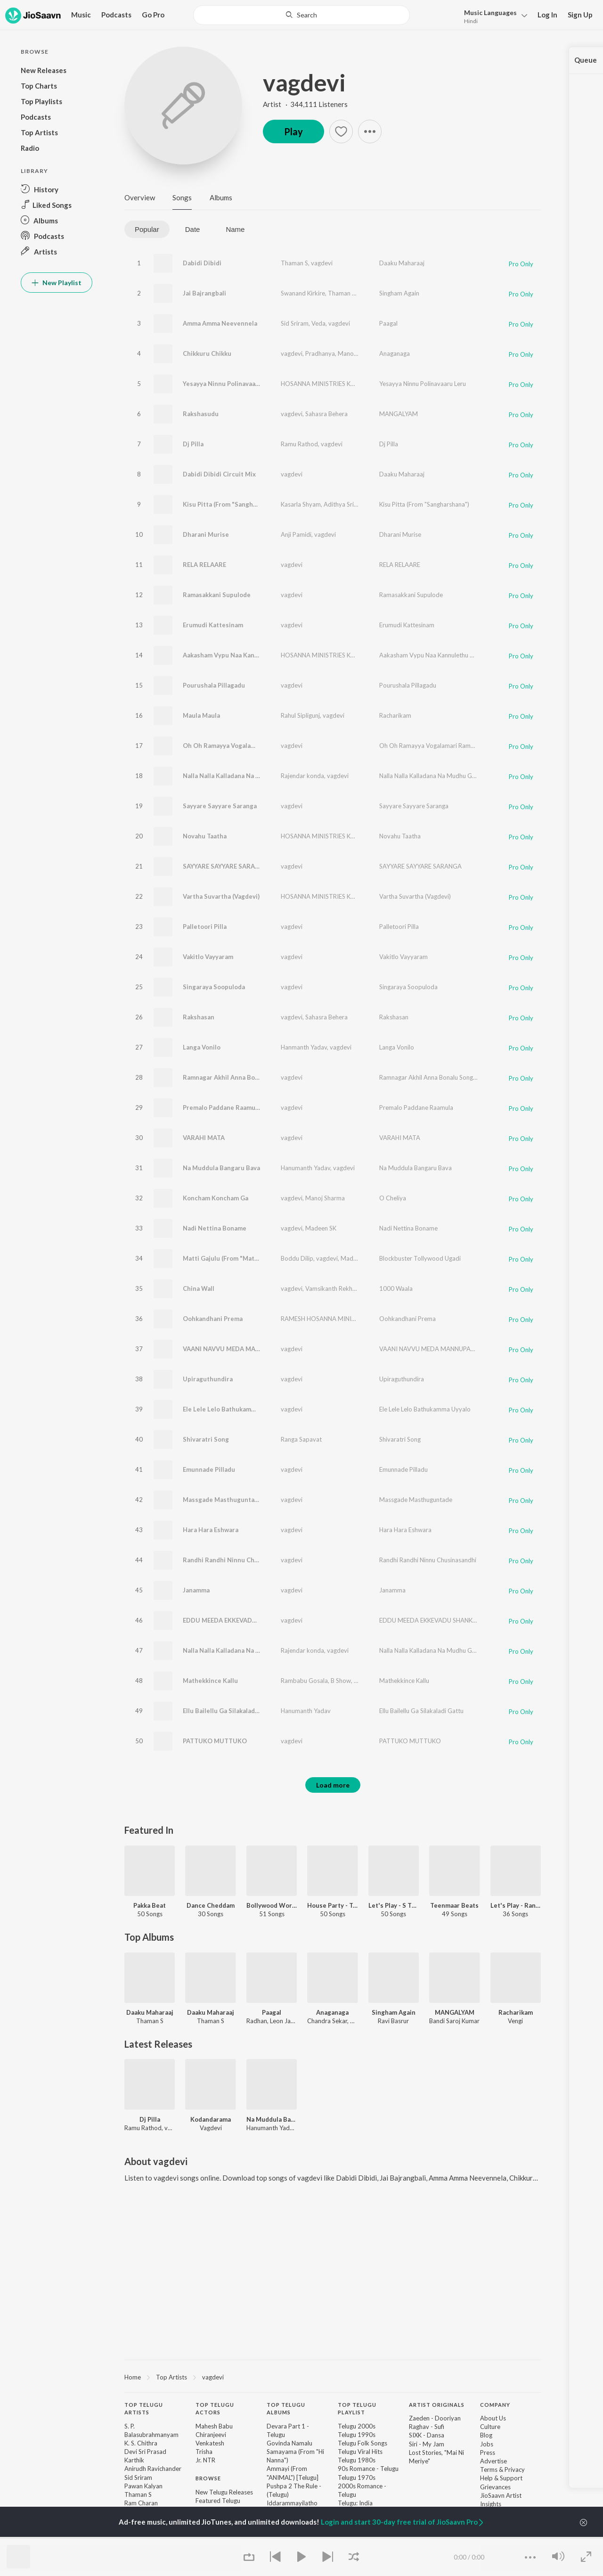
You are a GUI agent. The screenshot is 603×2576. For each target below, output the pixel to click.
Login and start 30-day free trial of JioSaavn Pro (403, 2522)
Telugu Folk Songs (362, 2443)
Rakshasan (198, 1017)
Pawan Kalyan (143, 2486)
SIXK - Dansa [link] (426, 2435)
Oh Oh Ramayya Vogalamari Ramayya (237, 745)
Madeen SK (320, 1228)
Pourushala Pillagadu (214, 685)
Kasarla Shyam (301, 504)
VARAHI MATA (204, 1137)
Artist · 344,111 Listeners (305, 104)
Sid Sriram (295, 323)
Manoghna (352, 353)
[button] (493, 15)
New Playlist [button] (56, 283)
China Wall (198, 1288)
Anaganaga (394, 353)
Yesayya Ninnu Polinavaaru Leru (230, 383)
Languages (490, 12)
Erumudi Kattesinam (213, 625)
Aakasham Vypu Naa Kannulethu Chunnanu (246, 655)
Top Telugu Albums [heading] (286, 2409)
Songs (182, 197)
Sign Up (580, 14)
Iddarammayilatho (292, 2503)
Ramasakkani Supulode (217, 595)
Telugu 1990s (356, 2434)
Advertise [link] (493, 2461)
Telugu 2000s (356, 2426)
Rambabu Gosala (304, 1680)
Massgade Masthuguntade (222, 1499)
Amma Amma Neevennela (220, 323)
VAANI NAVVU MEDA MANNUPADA (234, 1349)
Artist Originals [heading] (436, 2405)
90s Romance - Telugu (368, 2468)
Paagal (388, 323)
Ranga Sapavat (301, 1439)
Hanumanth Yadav (305, 1168)
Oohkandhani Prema (213, 1318)
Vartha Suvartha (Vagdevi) (221, 896)
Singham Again (399, 293)
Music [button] (81, 14)
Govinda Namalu (289, 2443)
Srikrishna (371, 293)
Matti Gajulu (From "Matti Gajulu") (234, 1258)
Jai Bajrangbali (204, 293)
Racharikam (395, 715)
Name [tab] (235, 229)
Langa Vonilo (201, 1047)
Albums (221, 197)
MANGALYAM (398, 414)
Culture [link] (490, 2426)
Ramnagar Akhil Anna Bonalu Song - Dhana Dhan (254, 1077)
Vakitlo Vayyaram (208, 956)
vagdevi (304, 82)
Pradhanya (320, 353)
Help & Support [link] (501, 2478)
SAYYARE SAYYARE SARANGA (226, 866)
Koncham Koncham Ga (215, 1198)
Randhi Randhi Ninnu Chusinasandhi (236, 1560)
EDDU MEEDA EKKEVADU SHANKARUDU (242, 1620)
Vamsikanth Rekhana (333, 1288)
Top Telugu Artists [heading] (143, 2409)
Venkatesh (210, 2443)
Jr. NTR (205, 2460)
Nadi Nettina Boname (214, 1228)
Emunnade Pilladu (209, 1469)
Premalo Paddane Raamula (222, 1107)
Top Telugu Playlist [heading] (357, 2409)
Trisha (204, 2451)
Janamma (196, 1590)
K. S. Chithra (140, 2443)
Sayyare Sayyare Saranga (220, 806)
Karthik (134, 2460)
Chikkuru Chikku (207, 353)
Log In (547, 14)
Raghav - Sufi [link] (426, 2426)
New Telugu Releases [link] (224, 2492)
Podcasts (116, 14)
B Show (341, 1680)
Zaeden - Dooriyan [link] (435, 2418)
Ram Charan (141, 2503)
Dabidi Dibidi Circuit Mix (219, 474)
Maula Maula (201, 715)
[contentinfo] (333, 2480)
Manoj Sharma (325, 1198)
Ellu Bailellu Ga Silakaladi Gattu (229, 1711)
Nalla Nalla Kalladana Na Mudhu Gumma (241, 775)
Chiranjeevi (211, 2434)
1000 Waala (396, 1288)
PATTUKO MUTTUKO (215, 1741)
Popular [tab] (147, 229)
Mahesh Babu (214, 2426)
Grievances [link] (495, 2487)
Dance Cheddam (211, 1905)
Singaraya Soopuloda (214, 987)
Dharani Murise (206, 534)
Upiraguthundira (208, 1379)
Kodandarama (210, 2119)
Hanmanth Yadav (304, 1047)
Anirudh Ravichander (152, 2468)
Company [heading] (495, 2405)
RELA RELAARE (204, 564)
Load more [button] (333, 1785)
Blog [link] (486, 2435)
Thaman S (294, 263)
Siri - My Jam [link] (426, 2444)
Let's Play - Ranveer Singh (515, 1905)
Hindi (471, 21)
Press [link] (487, 2452)
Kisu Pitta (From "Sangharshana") (232, 504)
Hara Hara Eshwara (210, 1530)
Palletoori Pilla (205, 926)
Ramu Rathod (299, 444)
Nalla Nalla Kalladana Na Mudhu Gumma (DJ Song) (256, 1650)
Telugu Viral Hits (360, 2451)
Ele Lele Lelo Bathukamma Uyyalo (232, 1409)
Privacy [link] (515, 2469)
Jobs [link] (486, 2444)
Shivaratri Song (206, 1439)
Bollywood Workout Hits (271, 1905)
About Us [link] (493, 2418)
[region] (332, 2376)
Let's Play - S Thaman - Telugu (393, 1905)
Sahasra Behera (326, 414)
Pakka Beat (149, 1905)
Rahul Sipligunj (300, 715)
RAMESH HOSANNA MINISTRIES (326, 1318)
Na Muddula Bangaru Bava (221, 1168)
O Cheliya (392, 1198)
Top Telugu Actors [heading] (215, 2409)
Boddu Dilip (297, 1258)
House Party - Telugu (332, 1905)
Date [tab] (192, 229)
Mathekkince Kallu (210, 1680)
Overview (139, 197)
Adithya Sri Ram (345, 504)
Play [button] (293, 131)
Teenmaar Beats (454, 1905)
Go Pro (153, 14)
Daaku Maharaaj (401, 263)
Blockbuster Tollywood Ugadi (420, 1258)
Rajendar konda (302, 775)
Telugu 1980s (356, 2460)
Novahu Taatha (205, 836)
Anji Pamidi (296, 534)
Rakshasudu (201, 414)
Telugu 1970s (356, 2477)
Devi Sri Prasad (145, 2451)
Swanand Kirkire (303, 293)
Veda (318, 323)
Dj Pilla (193, 444)
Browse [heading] (208, 2478)
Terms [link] (488, 2469)
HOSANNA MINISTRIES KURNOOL (328, 383)
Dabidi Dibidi (202, 263)
